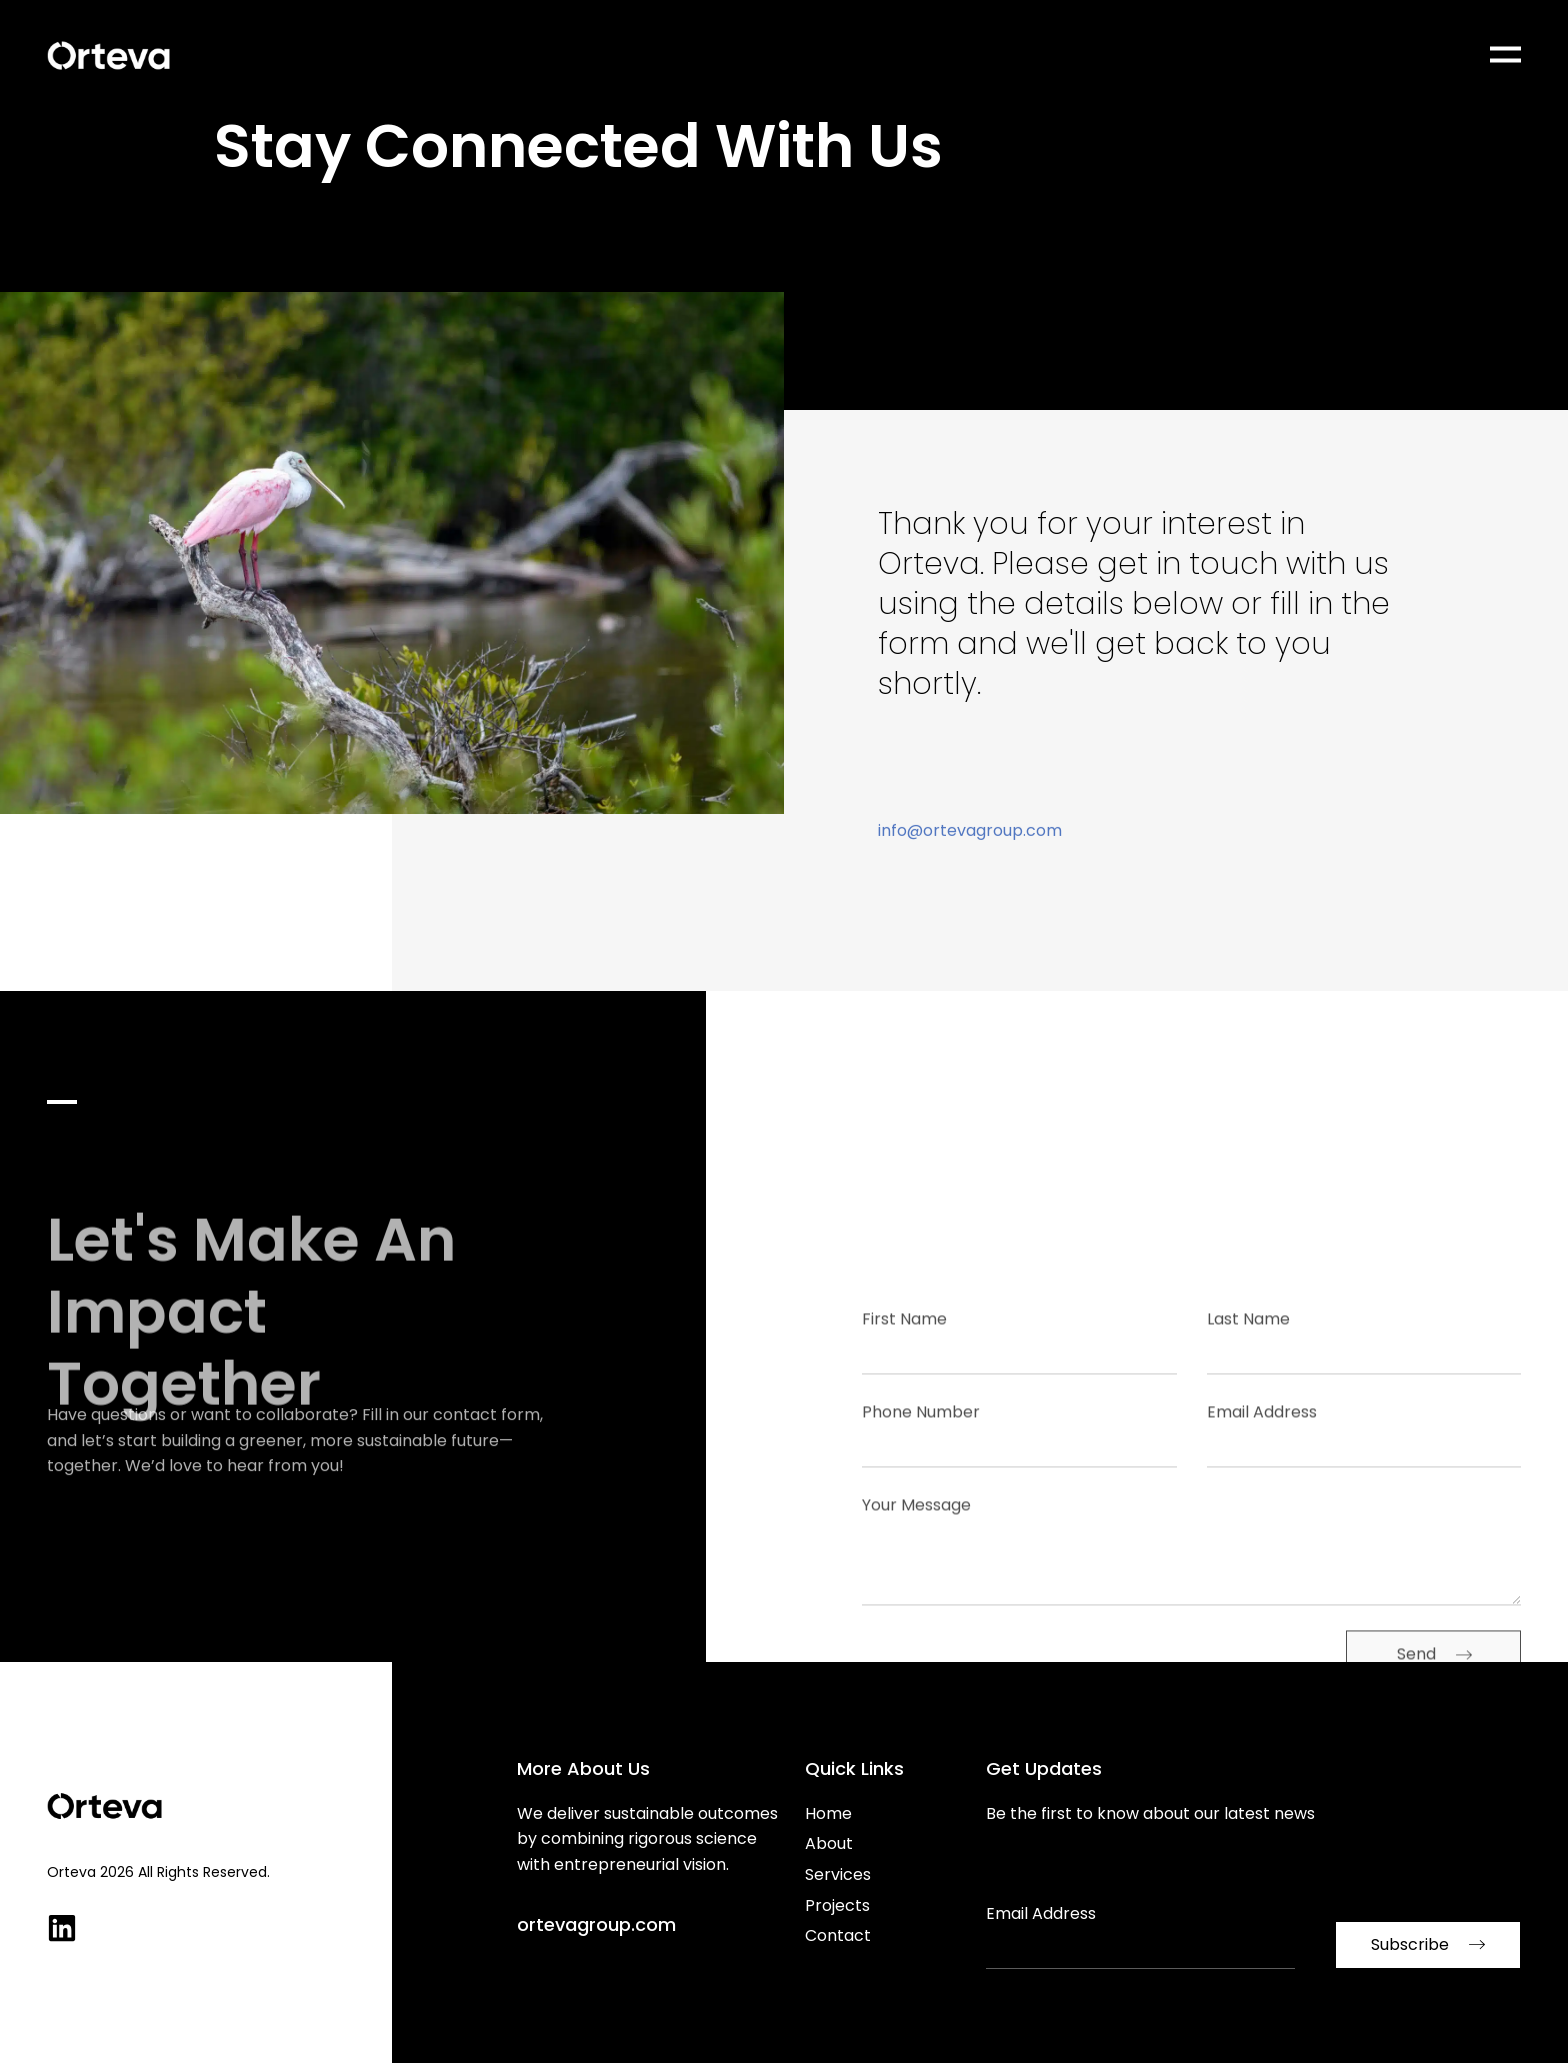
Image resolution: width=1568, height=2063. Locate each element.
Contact (838, 1935)
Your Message (916, 1622)
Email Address (1262, 1529)
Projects (837, 1905)
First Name (904, 1435)
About (829, 1843)
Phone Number (921, 1529)
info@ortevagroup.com (970, 855)
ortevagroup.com (596, 1924)
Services (838, 1874)
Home (828, 1813)
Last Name (1248, 1435)
